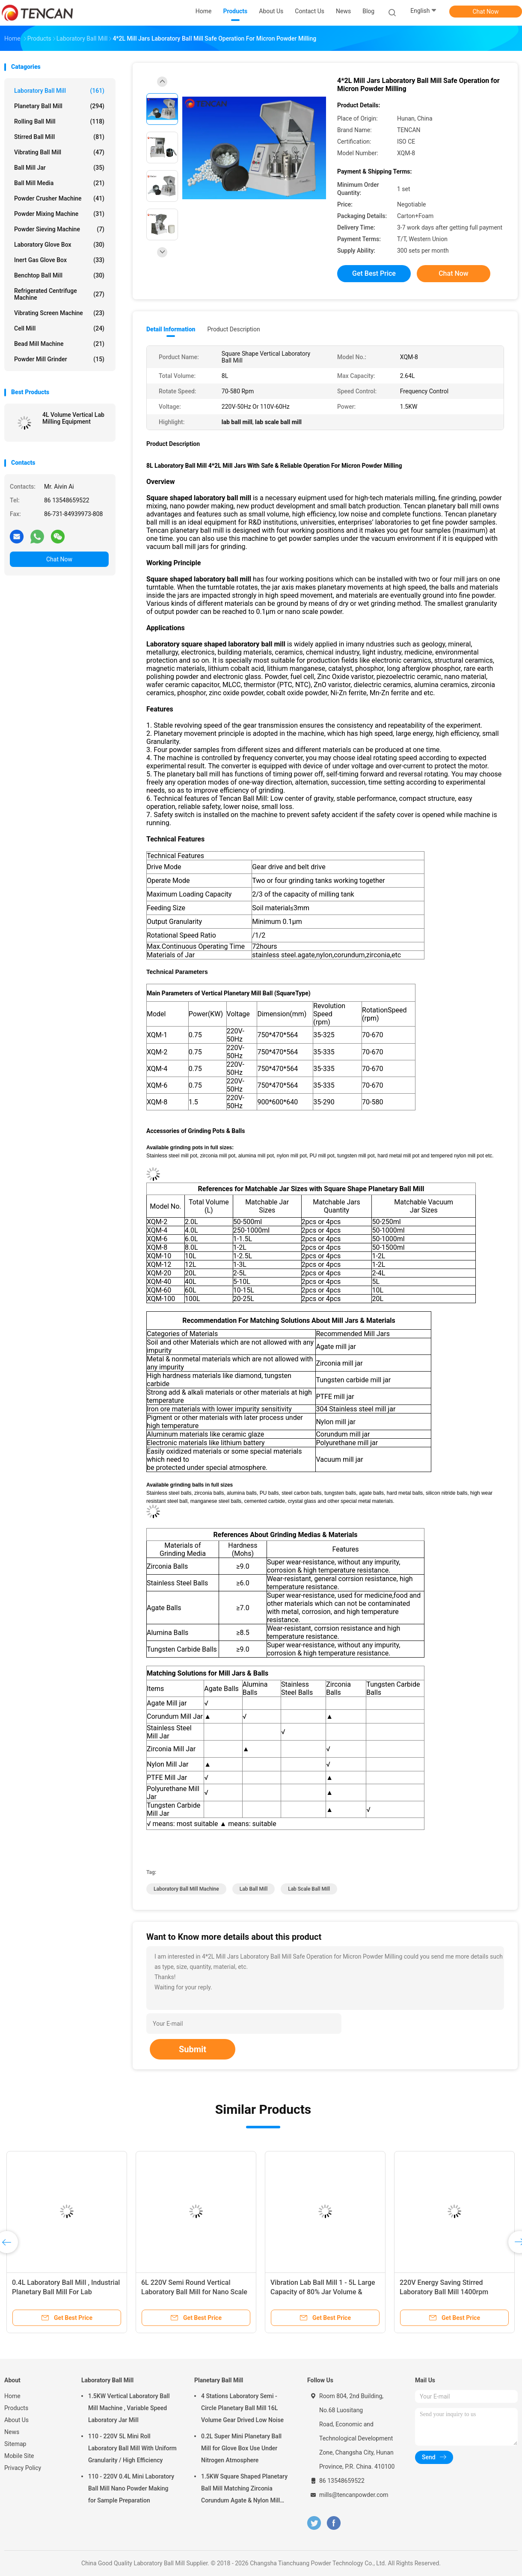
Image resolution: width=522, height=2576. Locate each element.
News (11, 2431)
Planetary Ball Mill (59, 106)
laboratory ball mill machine (186, 1889)
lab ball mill (254, 1889)
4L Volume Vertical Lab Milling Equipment (73, 418)
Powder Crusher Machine (59, 198)
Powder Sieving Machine (59, 229)
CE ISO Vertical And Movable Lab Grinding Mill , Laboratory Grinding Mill (322, 2291)
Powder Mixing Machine (59, 214)
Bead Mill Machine (59, 343)
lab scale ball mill (309, 1889)
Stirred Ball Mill (59, 137)
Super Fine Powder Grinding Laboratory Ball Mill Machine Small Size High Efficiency (453, 2291)
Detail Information (170, 329)
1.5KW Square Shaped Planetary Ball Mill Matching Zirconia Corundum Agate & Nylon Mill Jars (244, 2489)
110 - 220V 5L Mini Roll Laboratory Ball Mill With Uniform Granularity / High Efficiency (132, 2448)
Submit (192, 2049)
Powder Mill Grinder (59, 359)
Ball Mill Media (59, 183)
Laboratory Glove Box (59, 244)
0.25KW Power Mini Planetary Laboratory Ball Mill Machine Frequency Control (57, 2291)
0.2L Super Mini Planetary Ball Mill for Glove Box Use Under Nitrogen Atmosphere (241, 2448)
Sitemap (15, 2443)
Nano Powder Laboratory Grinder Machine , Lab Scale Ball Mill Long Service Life (193, 2291)
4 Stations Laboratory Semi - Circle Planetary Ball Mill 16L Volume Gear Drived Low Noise (242, 2408)
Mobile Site (19, 2455)
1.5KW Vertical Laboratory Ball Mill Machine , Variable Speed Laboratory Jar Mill (129, 2408)
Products (16, 2408)
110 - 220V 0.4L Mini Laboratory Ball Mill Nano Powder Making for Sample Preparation (131, 2488)
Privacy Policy (22, 2467)
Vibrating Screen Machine (59, 313)
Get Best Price (374, 273)
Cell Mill (59, 328)
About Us (16, 2420)
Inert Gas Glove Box (59, 260)
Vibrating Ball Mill (59, 152)
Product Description (233, 329)
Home (12, 2396)
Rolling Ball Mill (59, 121)
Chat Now (486, 11)
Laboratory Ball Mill (59, 90)
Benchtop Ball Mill (59, 275)
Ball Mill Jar (59, 167)
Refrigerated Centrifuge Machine (59, 294)
